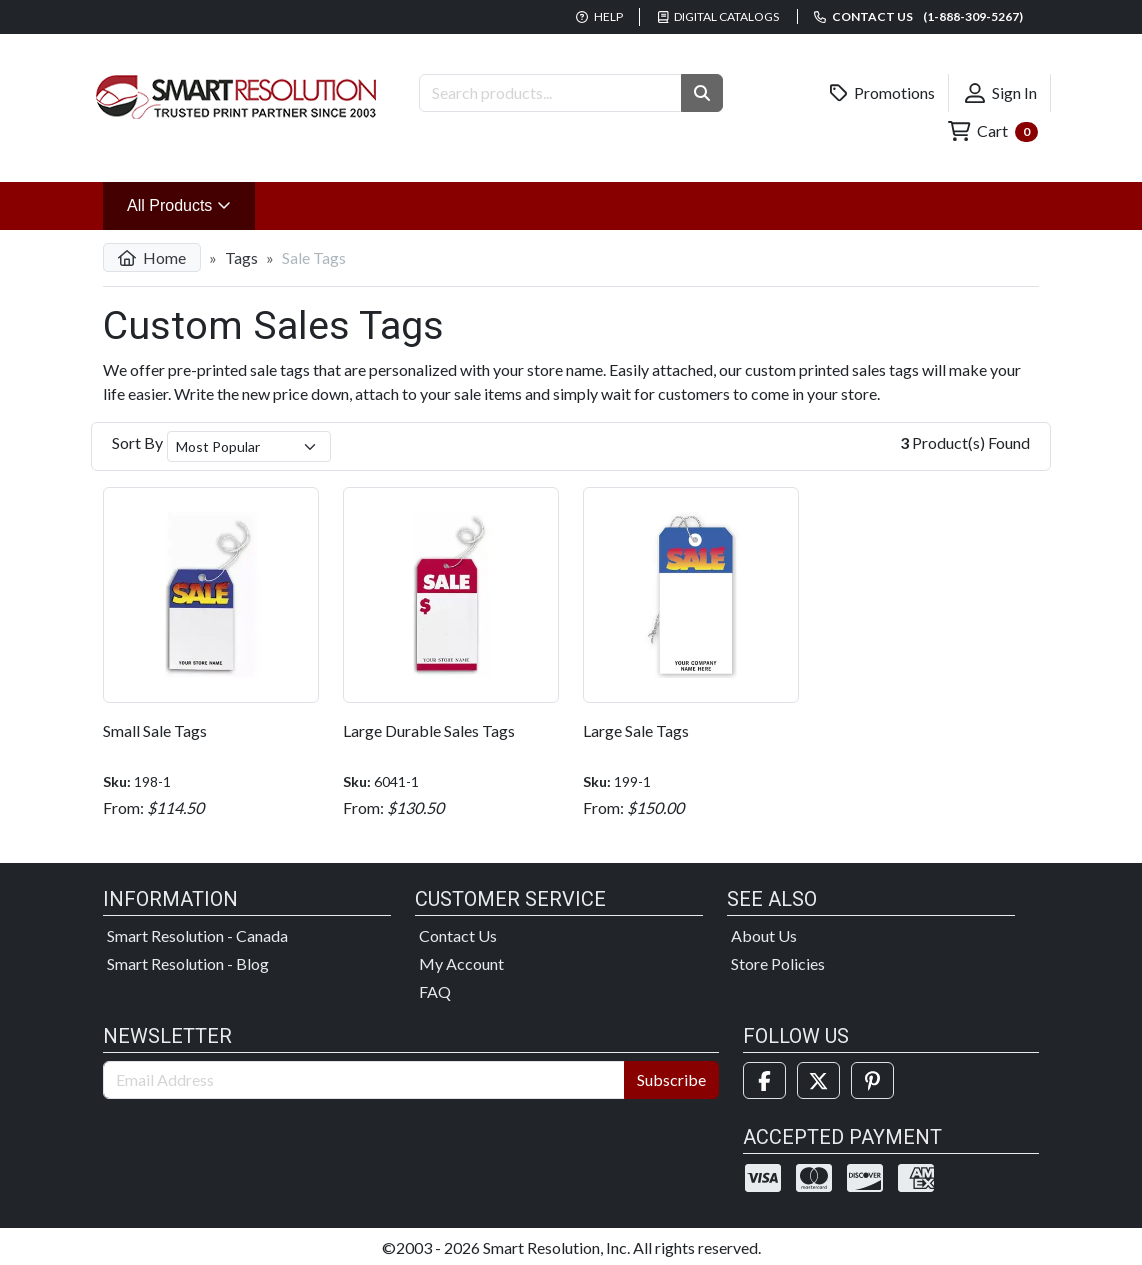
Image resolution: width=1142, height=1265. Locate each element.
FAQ (435, 991)
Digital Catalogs (719, 16)
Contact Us (458, 935)
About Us (764, 935)
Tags (241, 257)
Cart (993, 131)
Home (152, 257)
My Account (461, 963)
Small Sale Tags (155, 730)
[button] (702, 93)
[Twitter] (818, 1080)
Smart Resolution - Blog (188, 963)
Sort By (137, 442)
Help (599, 16)
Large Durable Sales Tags (429, 730)
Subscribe (671, 1079)
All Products (191, 203)
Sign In (1001, 93)
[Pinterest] (872, 1080)
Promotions (883, 93)
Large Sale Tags (636, 730)
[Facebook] (764, 1080)
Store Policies (778, 963)
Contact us (918, 16)
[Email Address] (364, 1080)
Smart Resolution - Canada (197, 935)
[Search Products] (550, 93)
